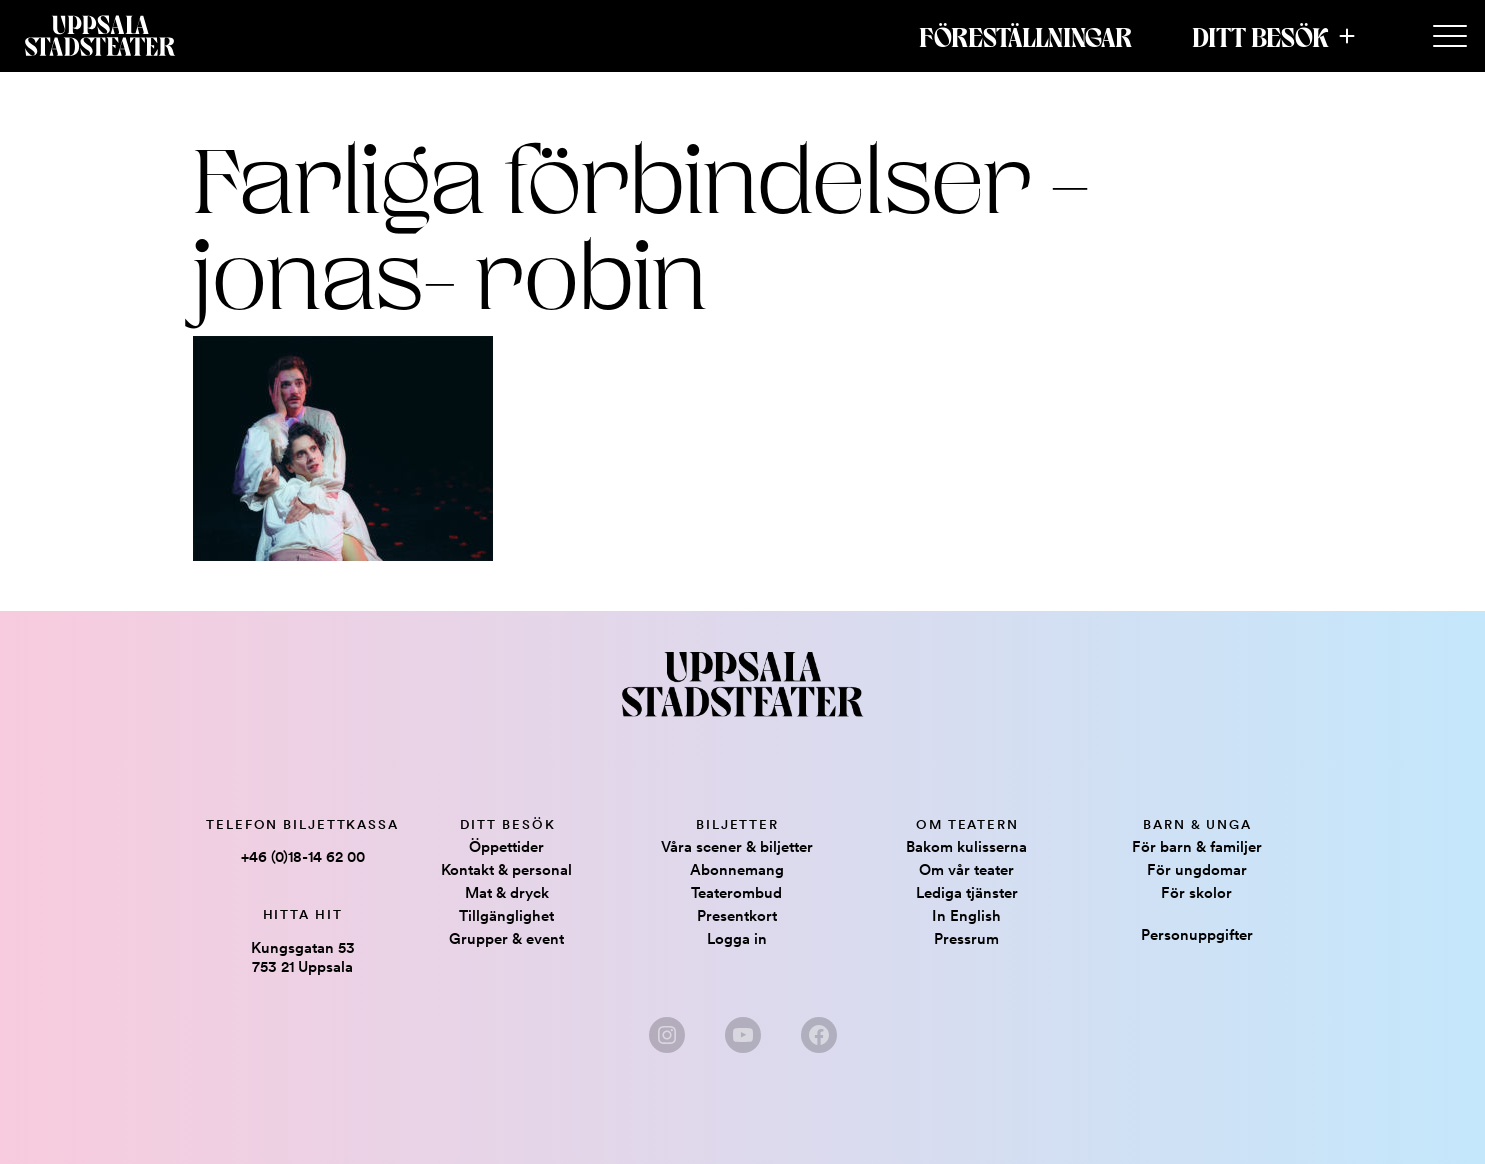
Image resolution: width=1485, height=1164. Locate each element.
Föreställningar (1025, 36)
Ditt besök (1260, 36)
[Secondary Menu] (1450, 37)
